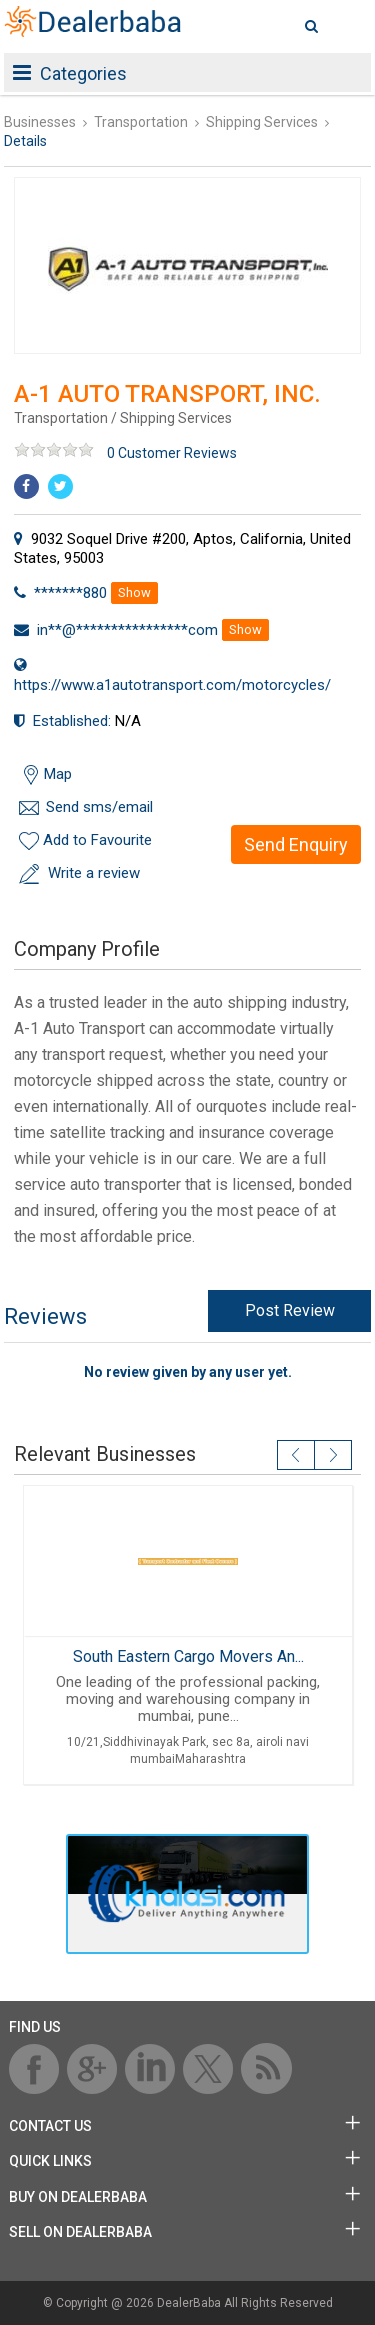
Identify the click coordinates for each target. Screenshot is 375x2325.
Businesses (40, 122)
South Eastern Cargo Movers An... (187, 1656)
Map (58, 774)
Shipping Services (262, 122)
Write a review (94, 873)
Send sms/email (99, 807)
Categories (70, 73)
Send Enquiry (296, 844)
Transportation (141, 122)
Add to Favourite (97, 840)
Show (134, 592)
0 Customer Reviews (172, 453)
